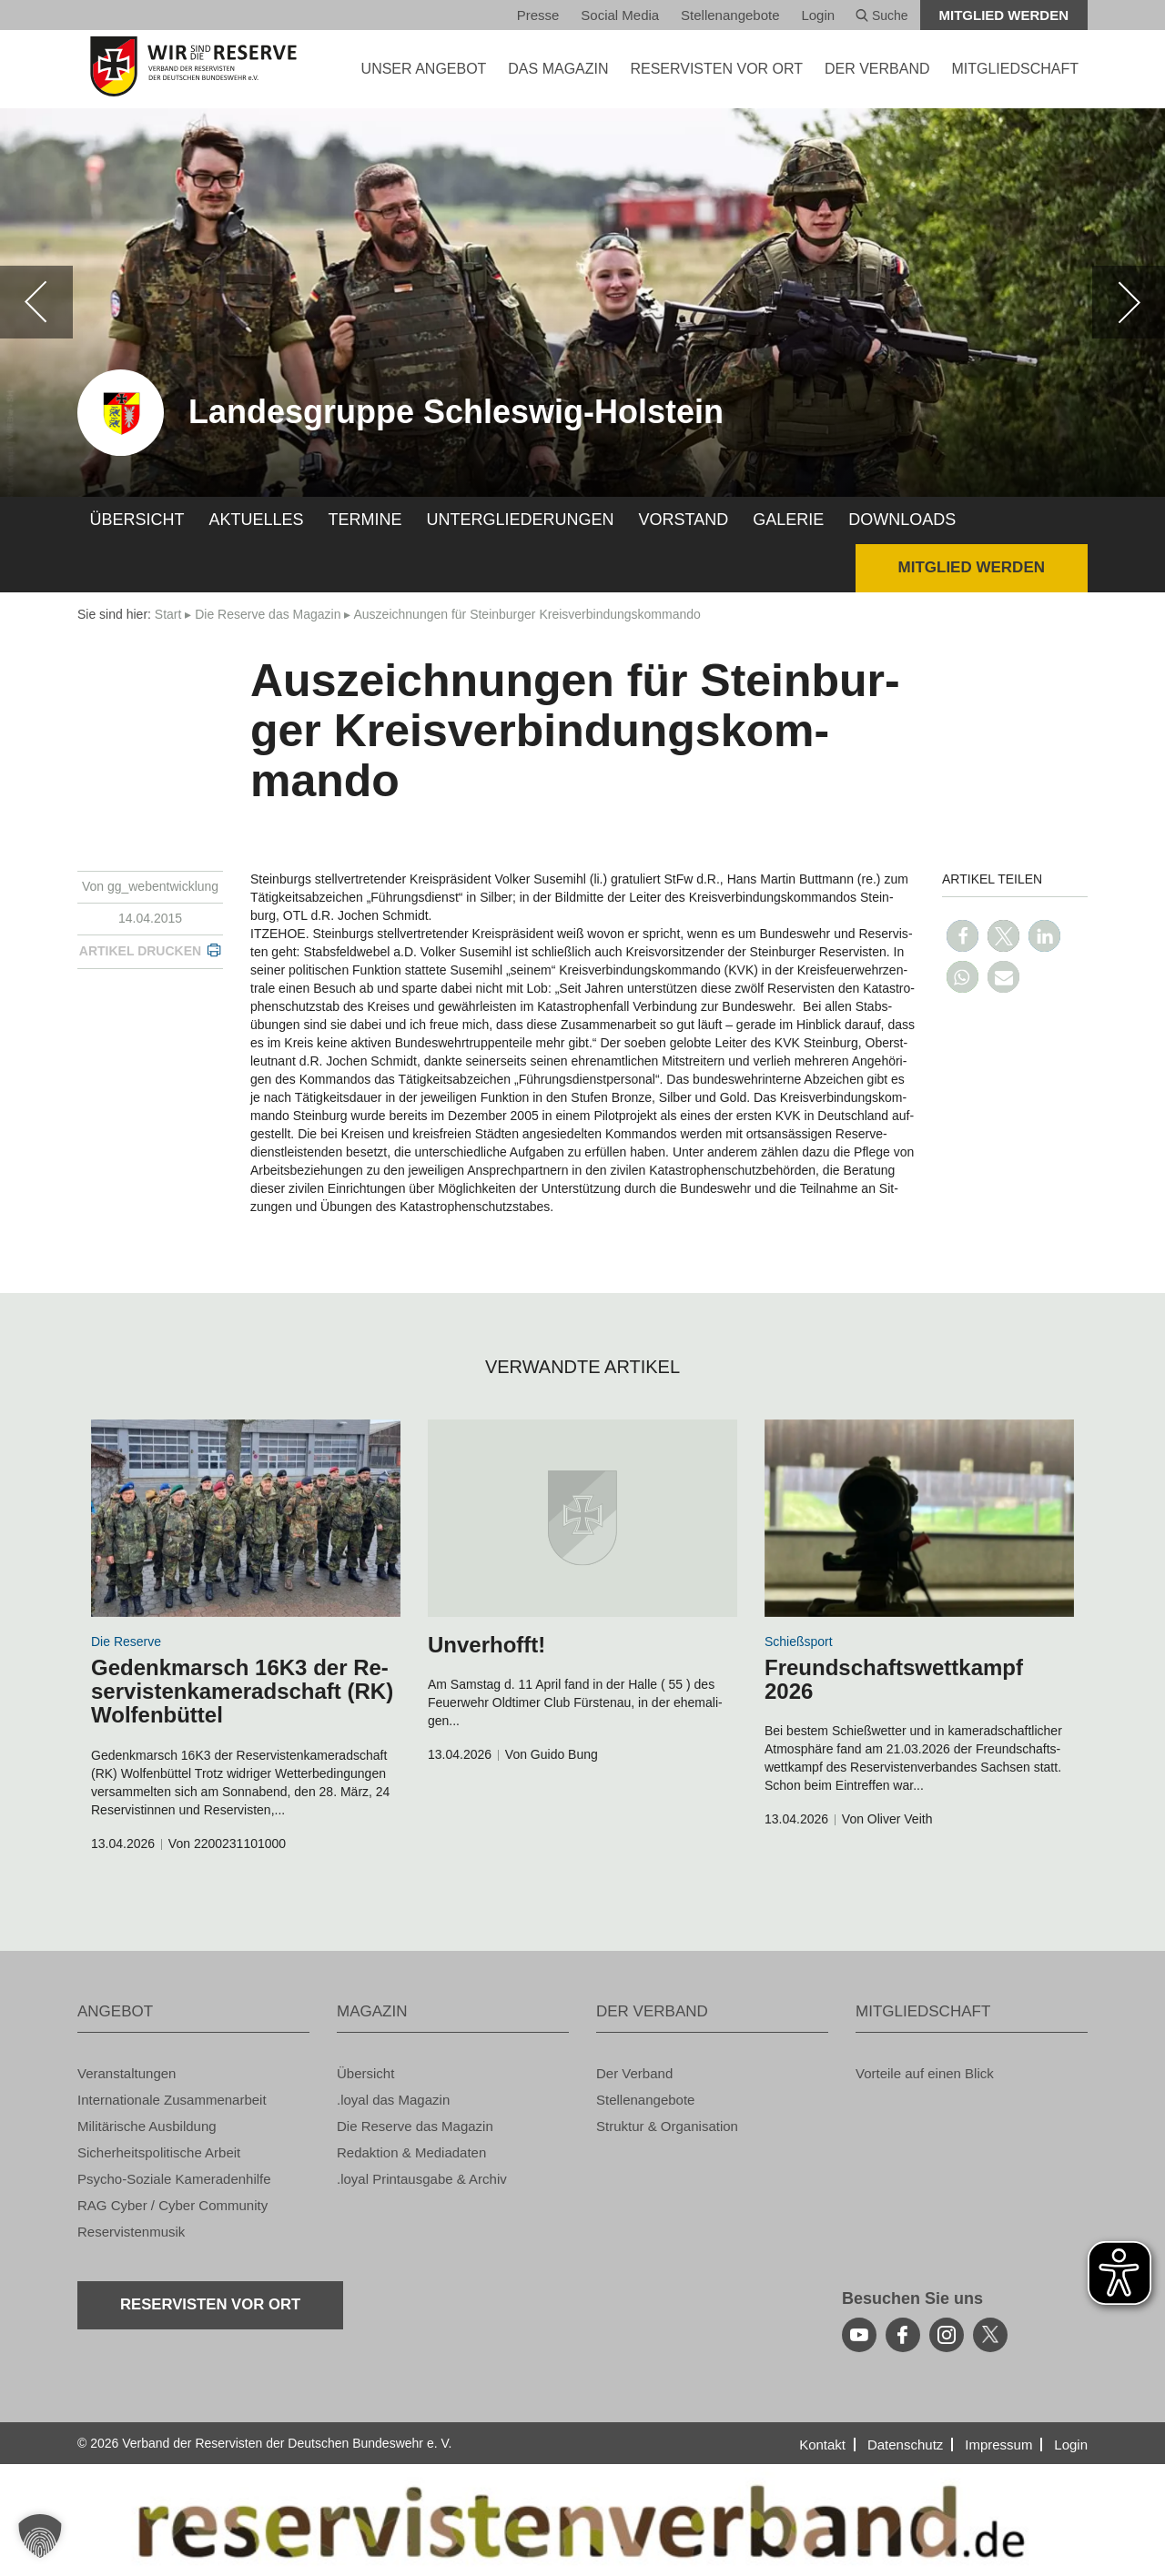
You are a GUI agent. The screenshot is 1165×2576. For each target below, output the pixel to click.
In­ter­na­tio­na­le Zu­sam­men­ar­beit (172, 2099)
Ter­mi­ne (365, 519)
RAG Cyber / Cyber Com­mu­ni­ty (172, 2205)
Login (818, 15)
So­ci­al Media (620, 15)
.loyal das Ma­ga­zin (393, 2099)
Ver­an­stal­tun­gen (126, 2073)
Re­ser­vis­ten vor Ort (716, 68)
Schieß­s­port (799, 1641)
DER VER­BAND (877, 68)
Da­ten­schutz (905, 2444)
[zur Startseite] (193, 66)
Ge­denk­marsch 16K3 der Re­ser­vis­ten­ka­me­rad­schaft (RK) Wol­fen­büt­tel (242, 1691)
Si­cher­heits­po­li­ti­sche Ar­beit (158, 2152)
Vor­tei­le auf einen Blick (925, 2073)
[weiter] (1128, 302)
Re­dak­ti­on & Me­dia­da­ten (411, 2152)
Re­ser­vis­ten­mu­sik (131, 2231)
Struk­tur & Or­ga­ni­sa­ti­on (667, 2126)
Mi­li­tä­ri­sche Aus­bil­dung (147, 2126)
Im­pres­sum (998, 2444)
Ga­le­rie (788, 519)
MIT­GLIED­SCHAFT (1015, 68)
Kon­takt (822, 2444)
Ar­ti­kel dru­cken (140, 951)
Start (168, 614)
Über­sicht (137, 519)
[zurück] (36, 302)
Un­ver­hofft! (486, 1644)
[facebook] (903, 2335)
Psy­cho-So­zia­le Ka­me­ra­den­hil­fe (174, 2179)
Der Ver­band (634, 2073)
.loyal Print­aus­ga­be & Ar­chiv (422, 2179)
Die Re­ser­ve (126, 1641)
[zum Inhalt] (245, 1518)
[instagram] (946, 2335)
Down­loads (902, 519)
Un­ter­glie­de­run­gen (520, 519)
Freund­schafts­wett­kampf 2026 (894, 1679)
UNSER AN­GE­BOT (424, 68)
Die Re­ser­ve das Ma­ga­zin (267, 614)
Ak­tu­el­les (256, 519)
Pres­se (538, 15)
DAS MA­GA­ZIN (558, 68)
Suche (882, 15)
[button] (962, 936)
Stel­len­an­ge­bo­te (730, 15)
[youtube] (859, 2335)
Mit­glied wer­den (1004, 15)
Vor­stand (684, 519)
